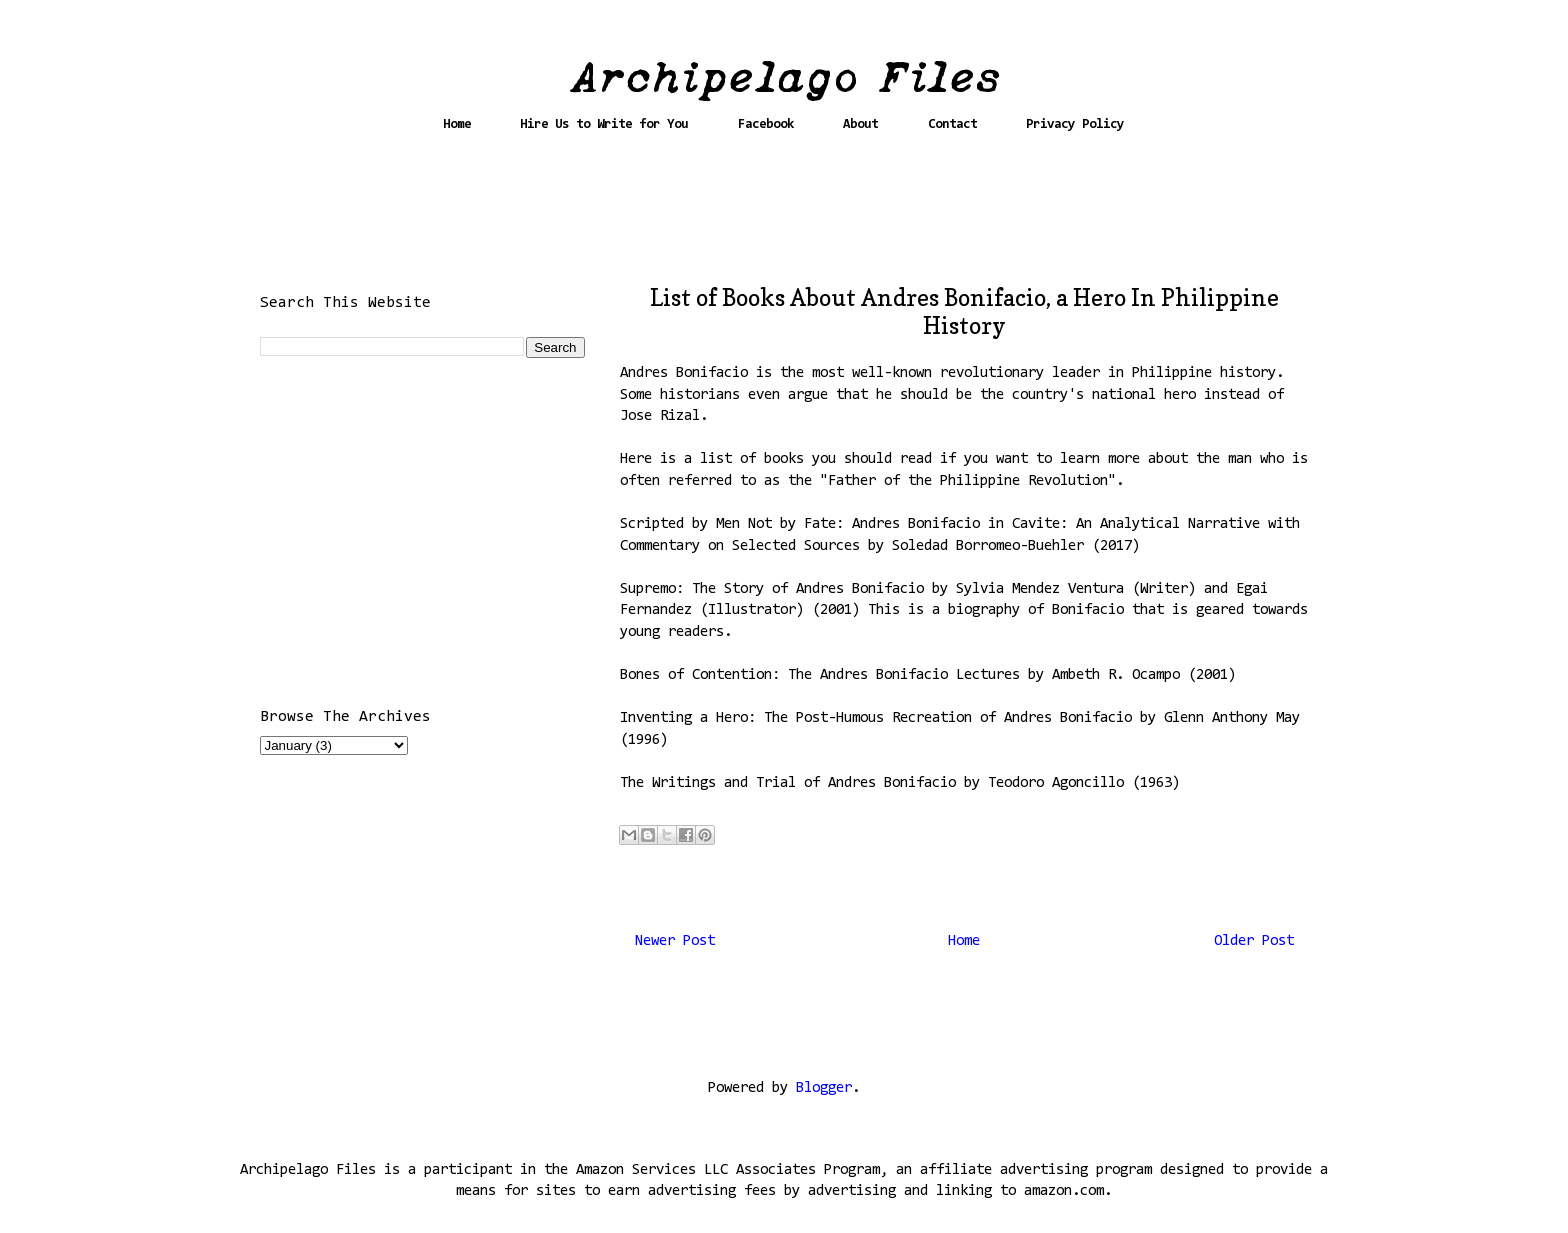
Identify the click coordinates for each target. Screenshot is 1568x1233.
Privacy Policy (1075, 124)
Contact (952, 124)
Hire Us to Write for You (604, 124)
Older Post (1254, 941)
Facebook (766, 124)
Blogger (824, 1088)
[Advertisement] (784, 217)
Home (457, 124)
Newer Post (675, 941)
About (860, 124)
